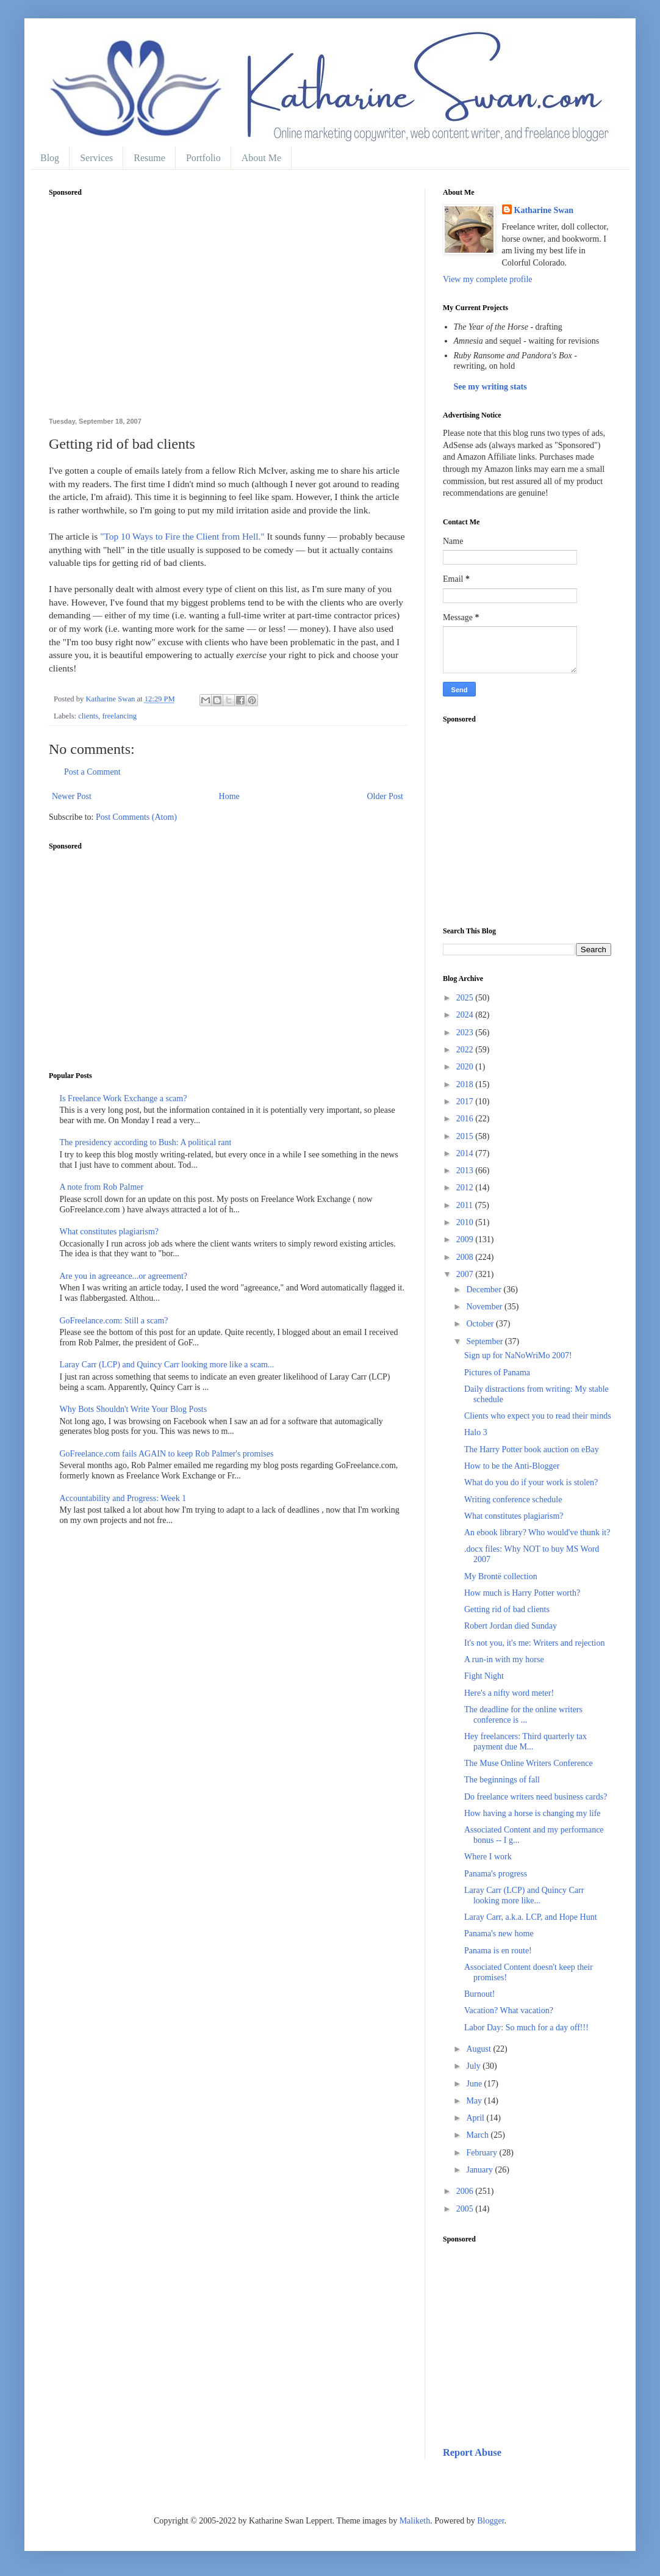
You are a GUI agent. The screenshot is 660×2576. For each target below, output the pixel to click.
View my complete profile (488, 279)
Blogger (490, 2520)
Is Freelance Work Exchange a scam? (123, 1098)
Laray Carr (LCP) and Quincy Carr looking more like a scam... (167, 1364)
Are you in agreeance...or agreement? (124, 1276)
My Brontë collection (500, 1576)
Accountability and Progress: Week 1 (123, 1498)
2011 (465, 1205)
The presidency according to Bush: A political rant (146, 1142)
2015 (466, 1136)
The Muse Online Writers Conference (528, 1763)
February (482, 2152)
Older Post (385, 796)
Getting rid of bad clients (507, 1609)
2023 (466, 1032)
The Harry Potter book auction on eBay (531, 1449)
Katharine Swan (544, 210)
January (480, 2169)
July (474, 2066)
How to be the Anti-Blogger (511, 1466)
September (485, 1341)
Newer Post (71, 796)
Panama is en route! (498, 1950)
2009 (466, 1239)
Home (229, 796)
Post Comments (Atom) (136, 817)
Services (96, 158)
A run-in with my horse (504, 1659)
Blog (49, 158)
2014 (466, 1153)
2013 (466, 1170)
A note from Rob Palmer (102, 1187)
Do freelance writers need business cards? (535, 1796)
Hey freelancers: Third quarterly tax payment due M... (525, 1741)
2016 (466, 1118)
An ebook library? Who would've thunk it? (537, 1532)
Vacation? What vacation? (508, 2010)
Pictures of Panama (497, 1372)
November (485, 1306)
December (484, 1289)
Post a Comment (92, 771)
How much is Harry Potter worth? (522, 1592)
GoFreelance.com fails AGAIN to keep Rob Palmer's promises (167, 1453)
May (475, 2100)
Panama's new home (499, 1933)
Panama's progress (495, 1873)
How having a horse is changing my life (532, 1813)
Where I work (488, 1856)
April (476, 2117)
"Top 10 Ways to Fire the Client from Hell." (182, 536)
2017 (466, 1101)
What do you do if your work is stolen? (531, 1482)
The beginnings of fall (502, 1779)
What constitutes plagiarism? (109, 1231)
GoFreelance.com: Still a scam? (114, 1320)
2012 (466, 1187)
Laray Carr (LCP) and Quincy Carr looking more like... (524, 1895)
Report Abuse (472, 2452)
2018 (466, 1084)
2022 (466, 1049)
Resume (149, 158)
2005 (466, 2208)
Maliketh (415, 2520)
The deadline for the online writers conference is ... (523, 1714)
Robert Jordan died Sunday (510, 1625)
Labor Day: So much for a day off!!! (526, 2027)
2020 (466, 1066)
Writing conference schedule (513, 1499)
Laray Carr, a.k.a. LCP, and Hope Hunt (530, 1917)
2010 (466, 1222)
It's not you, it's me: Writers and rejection (534, 1643)
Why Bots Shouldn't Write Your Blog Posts (133, 1409)
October (481, 1323)
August (479, 2048)
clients (88, 716)
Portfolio (203, 158)
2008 (466, 1257)
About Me (261, 158)
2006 (466, 2191)
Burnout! (479, 1994)
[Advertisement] (227, 313)
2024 (466, 1014)
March (478, 2135)
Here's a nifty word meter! (509, 1693)
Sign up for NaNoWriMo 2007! (518, 1355)
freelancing (119, 716)
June (475, 2083)
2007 (466, 1274)
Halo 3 (475, 1432)
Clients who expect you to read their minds (537, 1415)
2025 (466, 997)
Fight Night (484, 1676)
